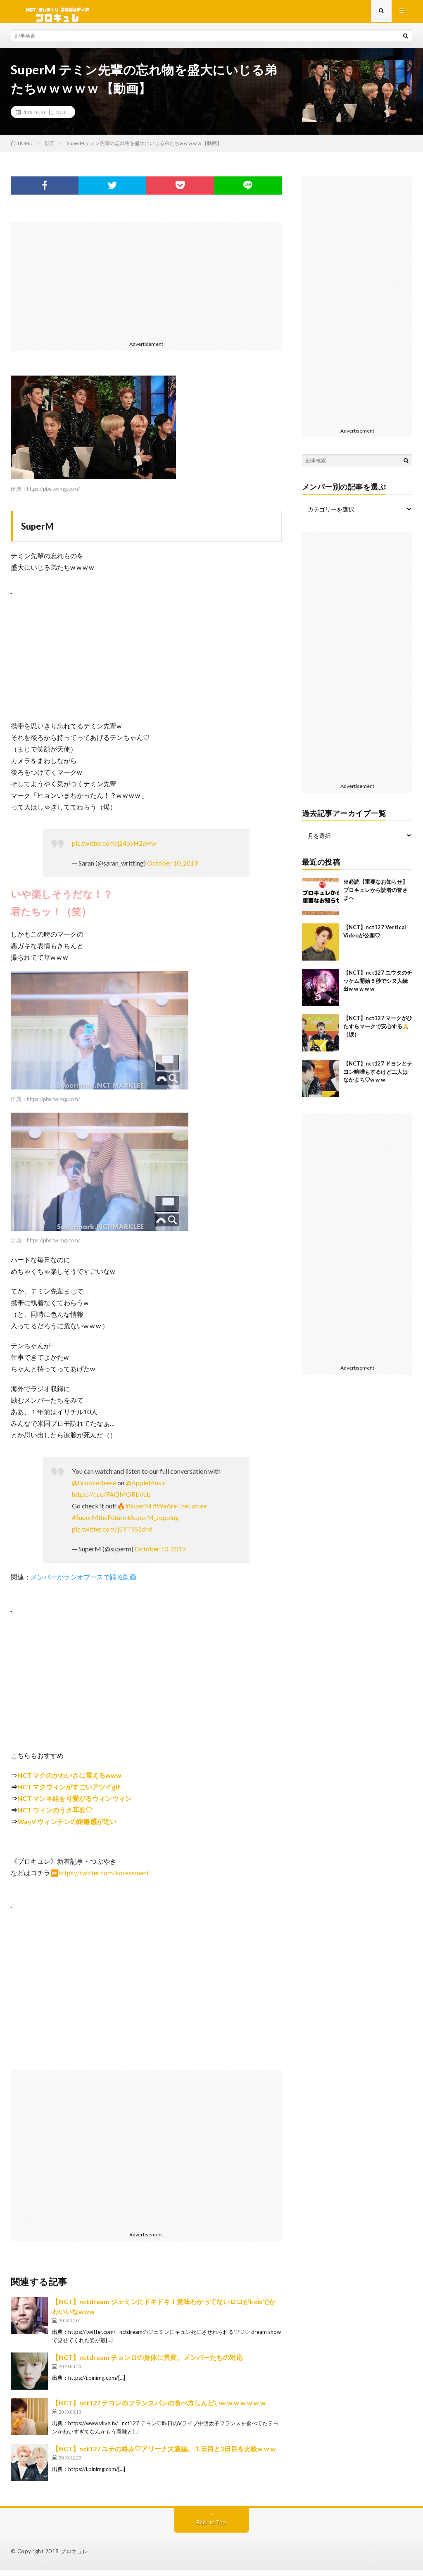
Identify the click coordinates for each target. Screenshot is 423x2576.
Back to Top (211, 2528)
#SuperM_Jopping (153, 1523)
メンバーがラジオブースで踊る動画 (83, 1583)
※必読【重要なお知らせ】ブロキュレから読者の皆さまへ (375, 896)
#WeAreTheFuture (180, 1512)
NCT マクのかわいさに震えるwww (69, 1781)
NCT (61, 118)
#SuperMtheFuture (99, 1523)
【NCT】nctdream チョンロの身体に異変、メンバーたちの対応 (147, 2363)
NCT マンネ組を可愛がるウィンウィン (74, 1804)
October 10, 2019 (172, 869)
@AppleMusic (146, 1489)
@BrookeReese (94, 1489)
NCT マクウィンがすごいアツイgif (68, 1793)
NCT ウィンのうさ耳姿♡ (54, 1816)
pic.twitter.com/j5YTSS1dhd (112, 1535)
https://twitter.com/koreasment (104, 1879)
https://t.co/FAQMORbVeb (111, 1500)
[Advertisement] (146, 286)
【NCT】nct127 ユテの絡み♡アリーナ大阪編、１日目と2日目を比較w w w (164, 2455)
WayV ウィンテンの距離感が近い (66, 1828)
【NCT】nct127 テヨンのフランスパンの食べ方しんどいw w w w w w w (159, 2409)
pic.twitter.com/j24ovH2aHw (114, 849)
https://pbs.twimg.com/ (53, 495)
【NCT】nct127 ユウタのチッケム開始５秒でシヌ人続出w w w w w (377, 986)
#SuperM (138, 1512)
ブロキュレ (74, 2557)
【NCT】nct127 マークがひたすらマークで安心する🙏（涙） (377, 1032)
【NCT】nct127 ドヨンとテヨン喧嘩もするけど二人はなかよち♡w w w (377, 1077)
